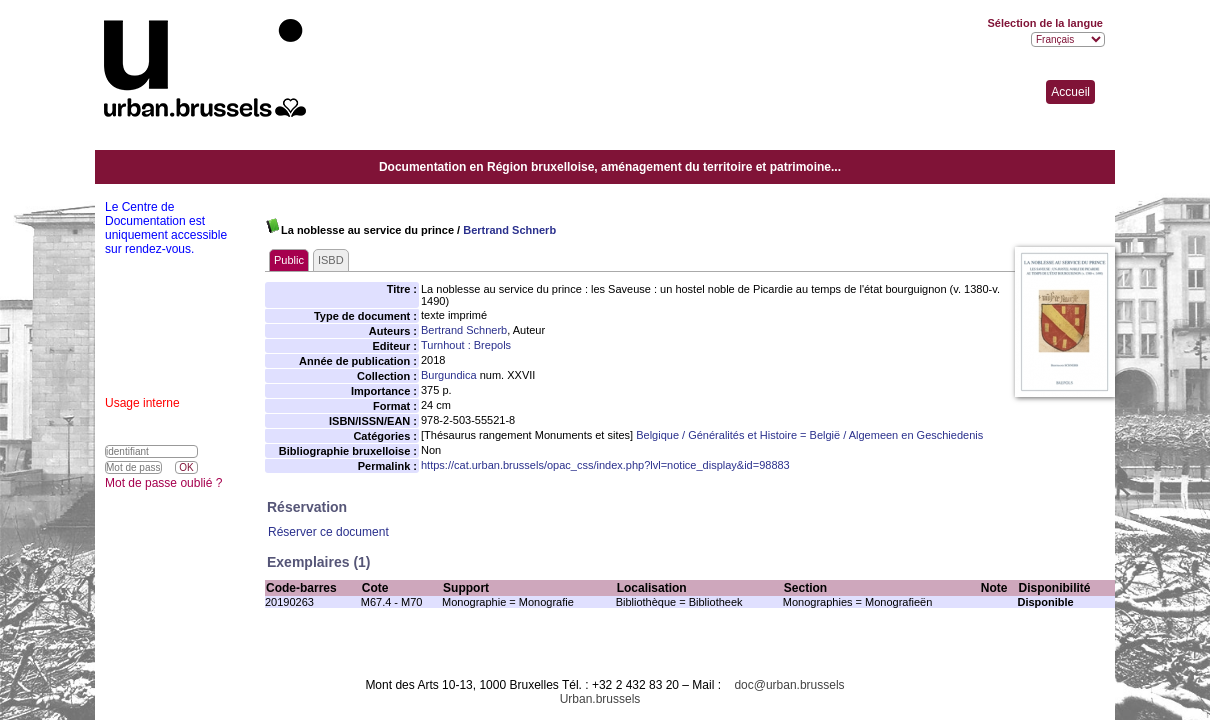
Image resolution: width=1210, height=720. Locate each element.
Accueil (1070, 92)
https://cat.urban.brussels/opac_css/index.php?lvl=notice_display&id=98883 (605, 465)
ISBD (331, 260)
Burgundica (449, 375)
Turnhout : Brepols (466, 345)
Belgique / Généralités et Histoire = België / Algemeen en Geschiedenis (809, 435)
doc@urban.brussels (789, 685)
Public (289, 260)
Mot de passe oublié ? (163, 483)
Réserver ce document (328, 532)
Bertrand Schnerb (509, 230)
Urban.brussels (600, 699)
